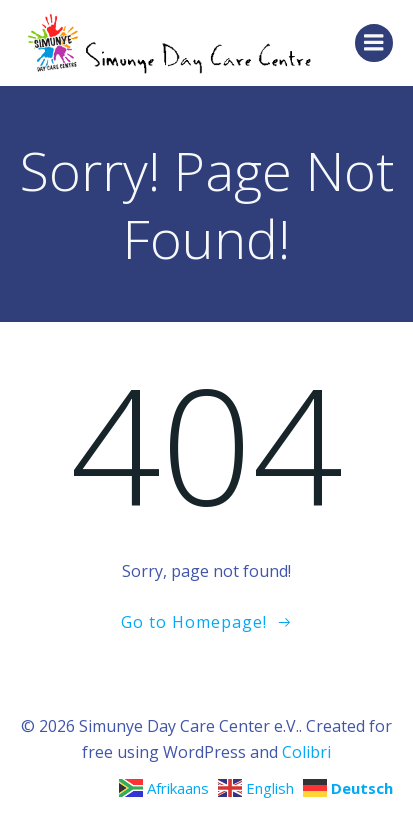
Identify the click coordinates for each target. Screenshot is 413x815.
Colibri (306, 752)
